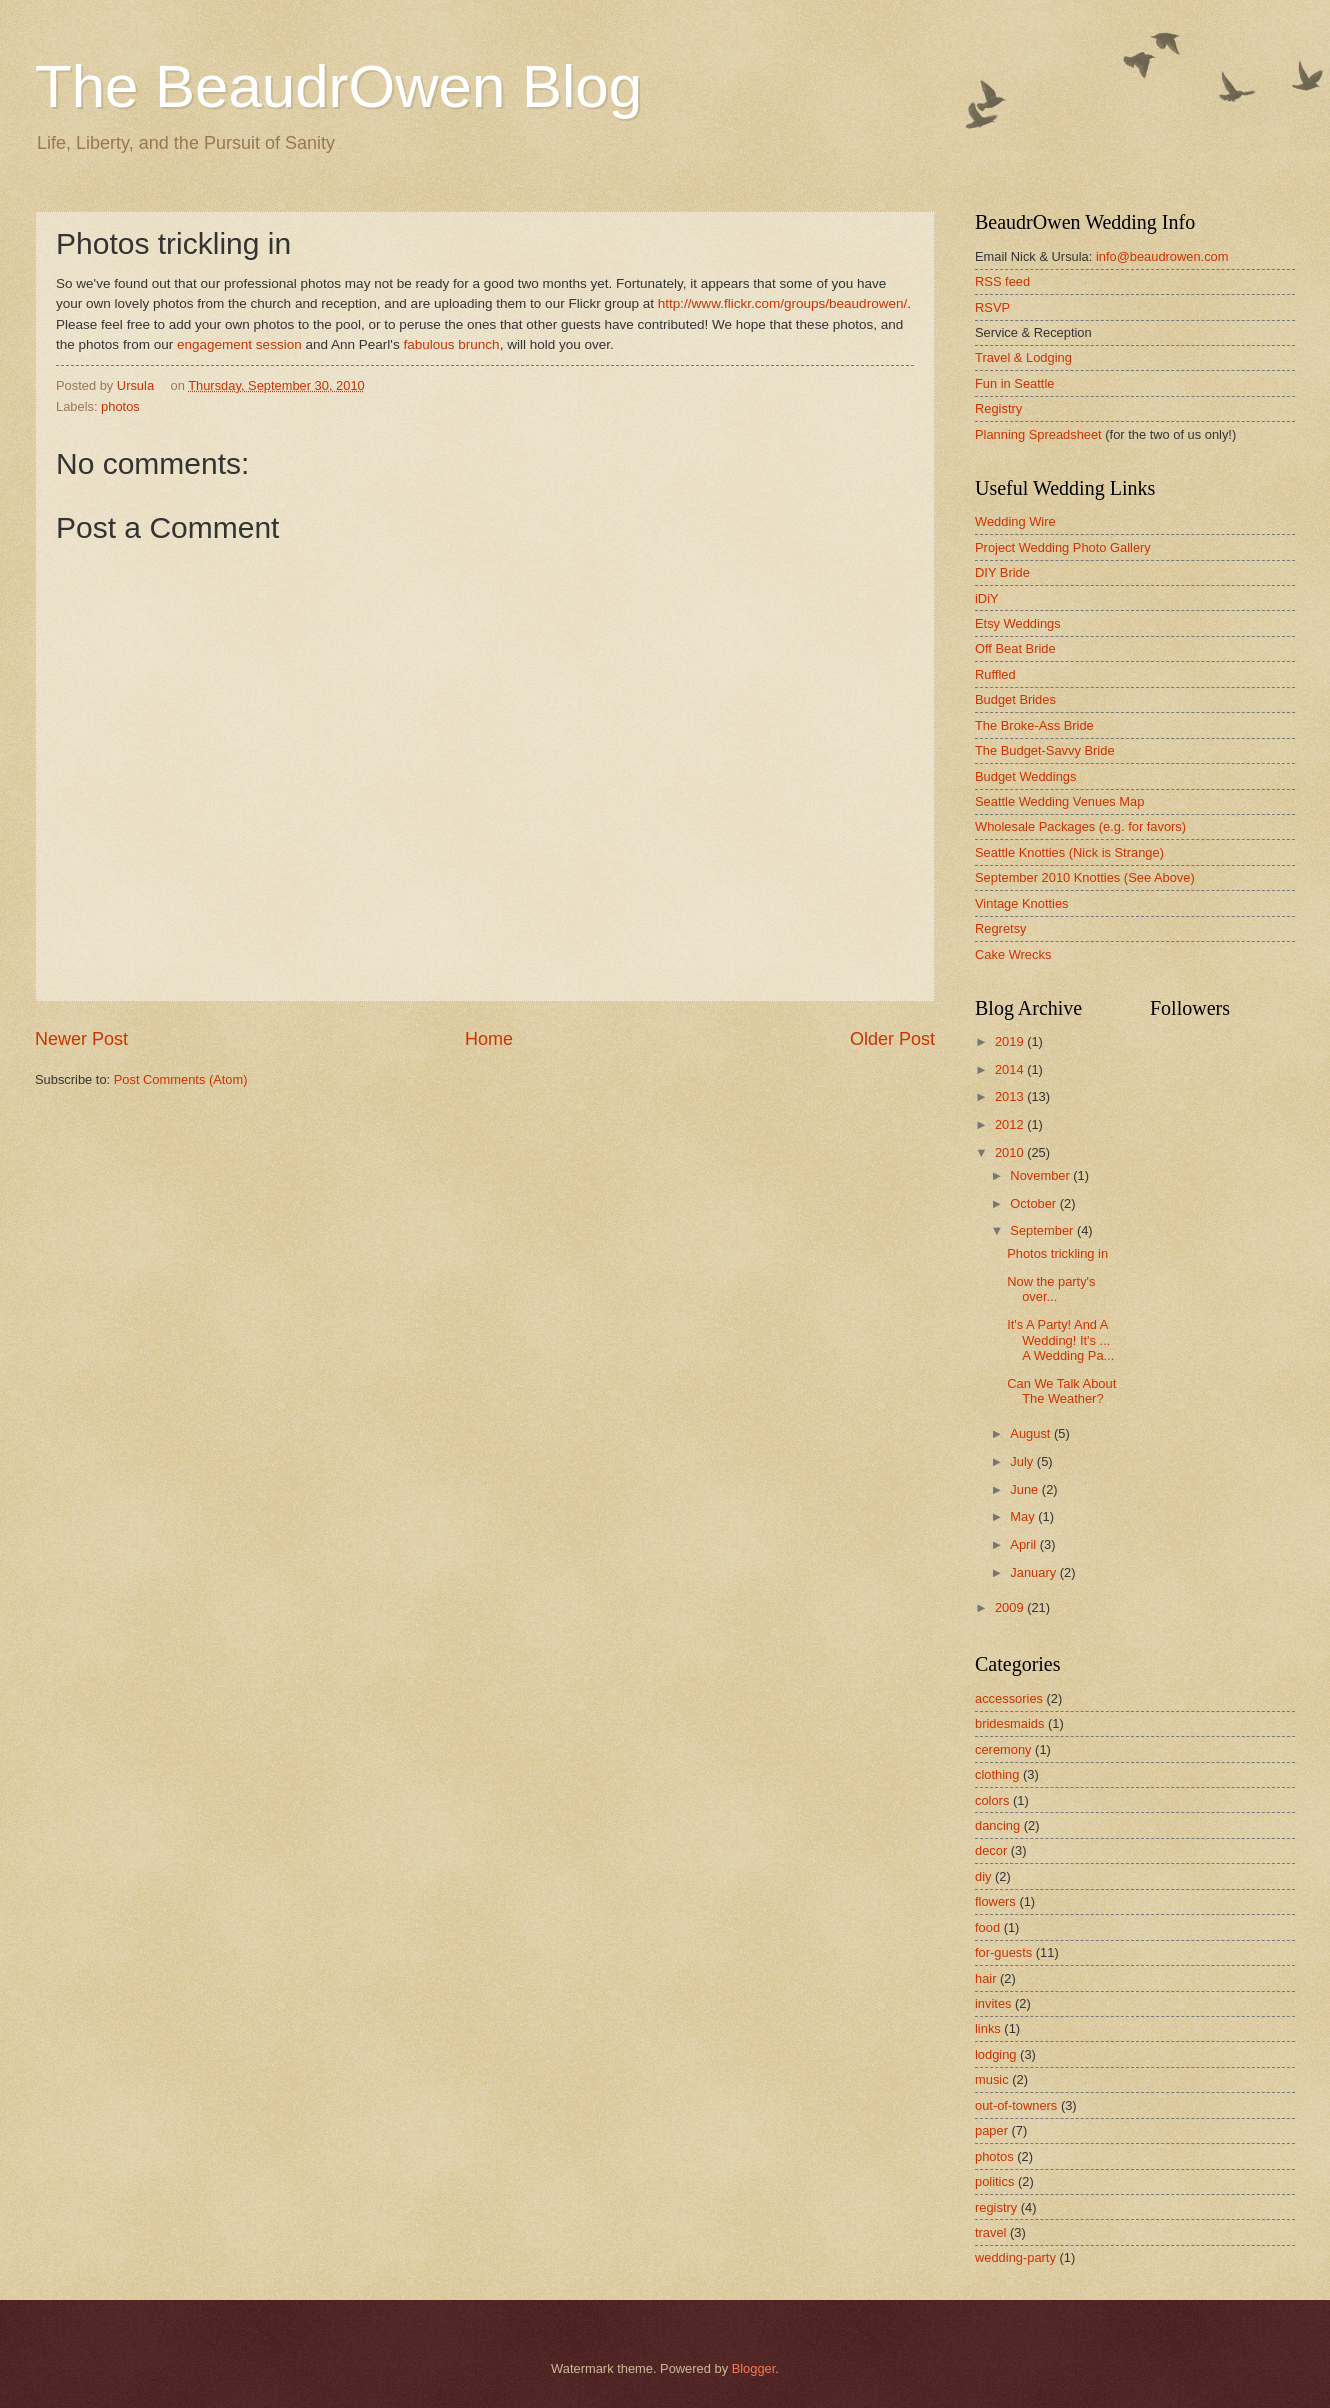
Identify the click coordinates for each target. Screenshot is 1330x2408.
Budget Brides (1015, 699)
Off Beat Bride (1015, 648)
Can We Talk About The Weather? (1061, 1391)
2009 (1011, 1607)
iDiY (987, 598)
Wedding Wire (1015, 521)
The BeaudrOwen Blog (338, 86)
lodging (996, 2054)
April (1024, 1544)
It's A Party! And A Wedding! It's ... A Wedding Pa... (1060, 1340)
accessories (1009, 1698)
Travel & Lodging (1023, 357)
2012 (1011, 1124)
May (1024, 1516)
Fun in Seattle (1014, 383)
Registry (998, 408)
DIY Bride (1002, 572)
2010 (1011, 1152)
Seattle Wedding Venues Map (1059, 801)
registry (996, 2207)
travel (990, 2232)
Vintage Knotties (1022, 903)
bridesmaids (1009, 1723)
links (988, 2028)
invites (993, 2003)
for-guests (1003, 1952)
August (1032, 1433)
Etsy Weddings (1018, 623)
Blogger (754, 2368)
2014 (1011, 1069)
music (992, 2079)
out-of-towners (1016, 2105)
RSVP (992, 307)
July (1023, 1461)
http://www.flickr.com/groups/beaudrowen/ (782, 303)
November (1041, 1175)
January (1034, 1572)
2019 (1011, 1041)
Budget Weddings (1025, 776)
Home (489, 1039)
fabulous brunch (451, 344)
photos (120, 406)
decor (991, 1850)
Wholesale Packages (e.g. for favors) (1080, 826)
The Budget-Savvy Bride (1045, 750)
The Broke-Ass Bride (1034, 725)
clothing (997, 1774)
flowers (995, 1901)
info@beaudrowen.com (1162, 256)
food (987, 1927)
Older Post (892, 1039)
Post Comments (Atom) (181, 1079)
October (1034, 1203)
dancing (997, 1825)
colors (992, 1800)
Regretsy (1001, 928)
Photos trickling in (1057, 1253)
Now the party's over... (1051, 1289)
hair (985, 1978)
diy (983, 1876)
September (1043, 1230)
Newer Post (81, 1039)
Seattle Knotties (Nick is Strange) (1069, 852)
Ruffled (995, 674)
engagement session (237, 344)
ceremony (1003, 1749)
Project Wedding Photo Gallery (1063, 547)
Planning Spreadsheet (1038, 434)
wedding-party (1015, 2257)
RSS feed (1002, 281)
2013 (1011, 1096)
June (1026, 1489)
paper (991, 2130)
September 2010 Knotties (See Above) (1085, 877)
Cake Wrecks (1013, 954)
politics (994, 2181)
